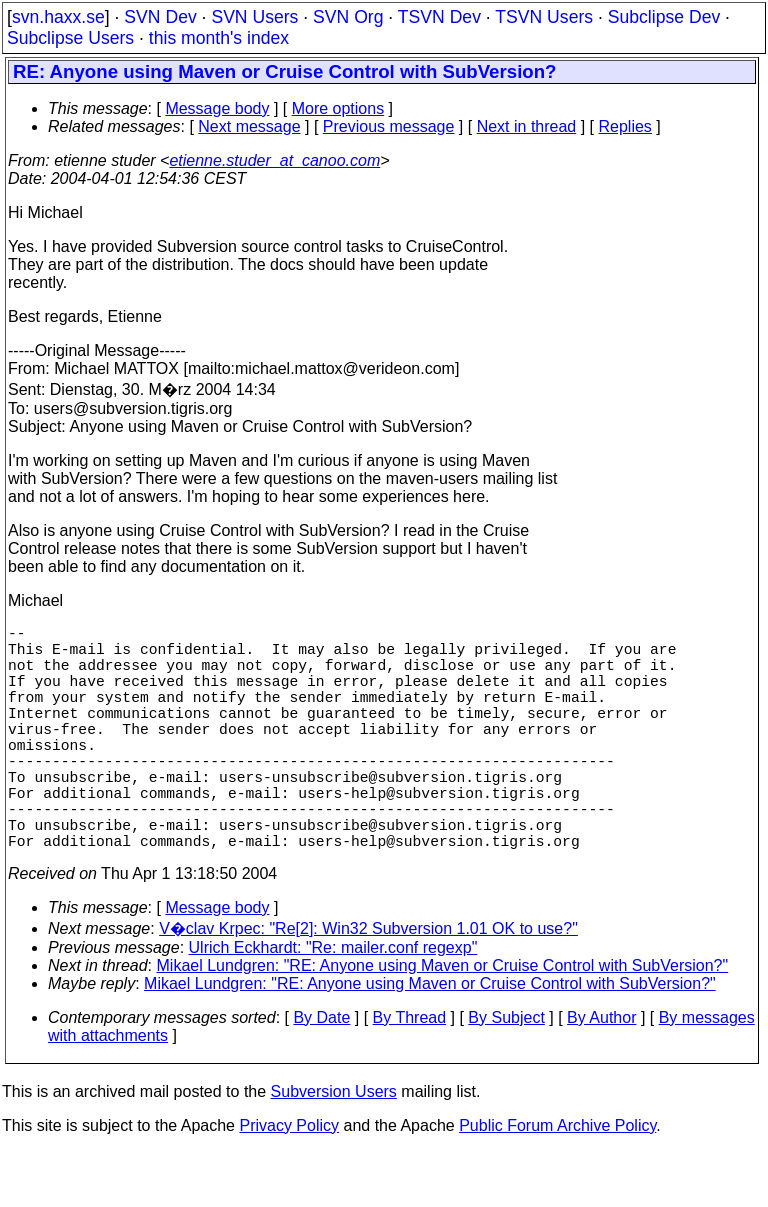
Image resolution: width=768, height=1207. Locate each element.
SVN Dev (160, 17)
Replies (625, 126)
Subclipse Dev (664, 17)
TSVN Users (544, 17)
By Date (321, 1073)
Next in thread (527, 126)
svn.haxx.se (58, 17)
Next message (249, 126)
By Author (601, 1073)
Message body (217, 108)
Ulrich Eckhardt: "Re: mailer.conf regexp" (333, 1003)
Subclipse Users (70, 38)
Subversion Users (334, 1147)
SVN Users (254, 17)
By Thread (410, 1073)
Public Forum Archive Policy (557, 1181)
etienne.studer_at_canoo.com (274, 160)
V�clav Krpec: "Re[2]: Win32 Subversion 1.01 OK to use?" (368, 984)
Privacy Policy (289, 1181)
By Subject (506, 1073)
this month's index (219, 38)
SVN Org (348, 17)
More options (338, 108)
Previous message (389, 126)
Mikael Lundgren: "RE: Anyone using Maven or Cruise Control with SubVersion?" (443, 1021)
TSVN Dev (439, 17)
